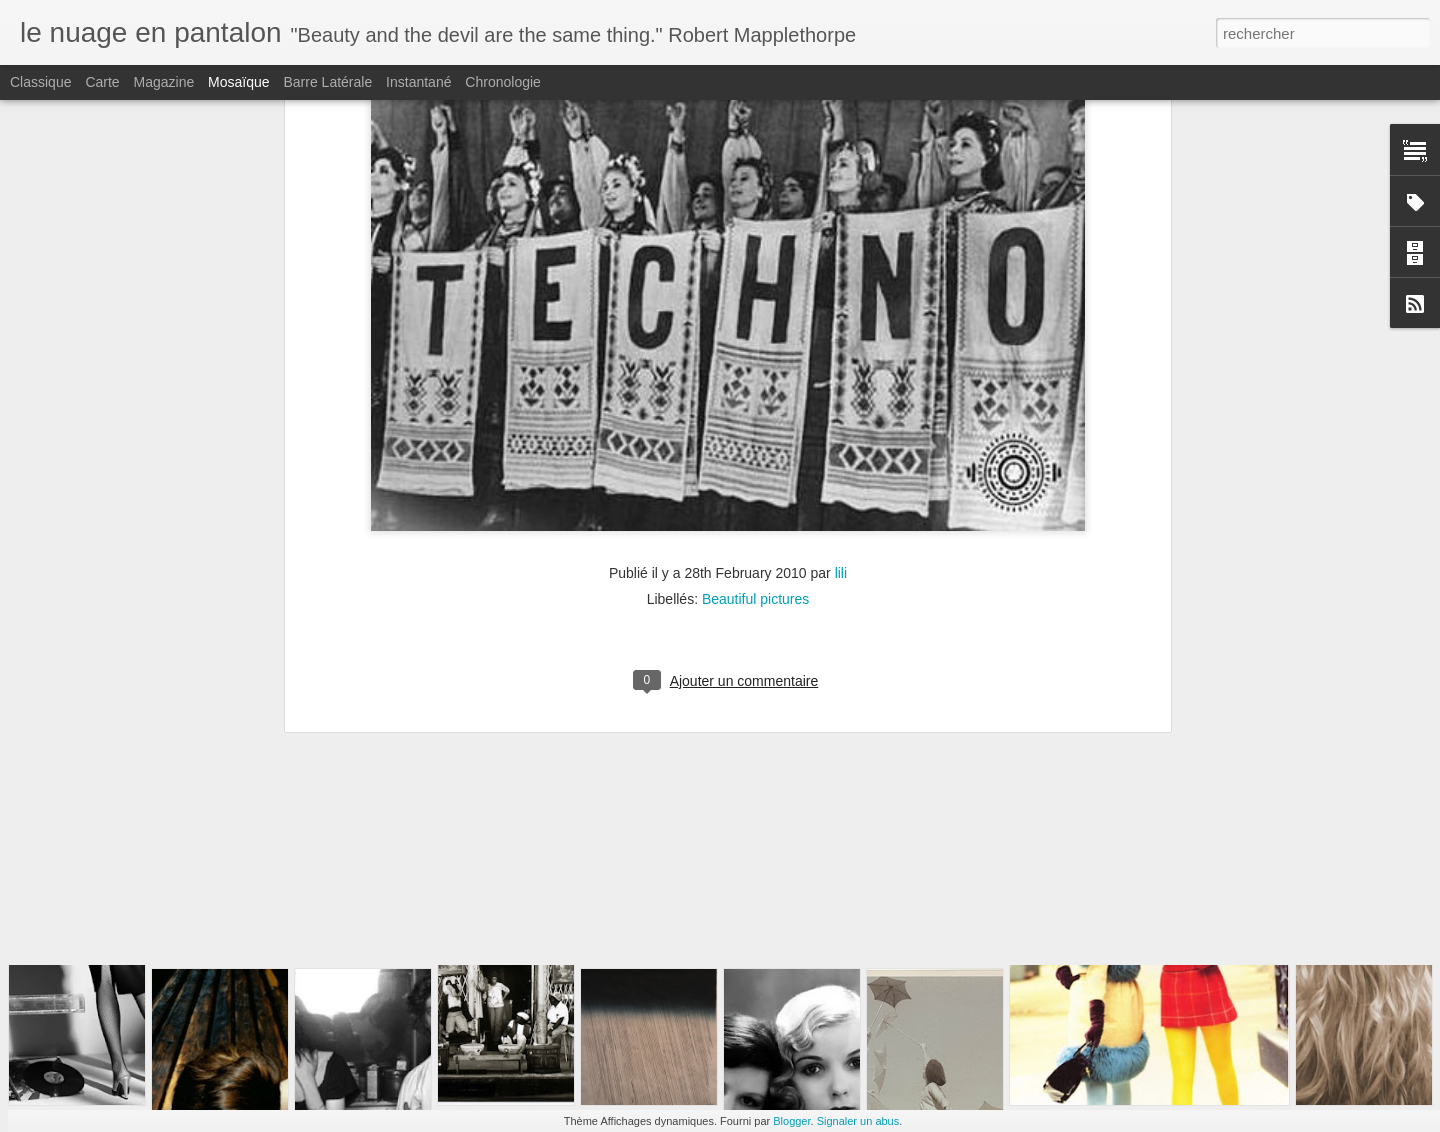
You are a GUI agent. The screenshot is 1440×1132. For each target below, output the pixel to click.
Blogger (791, 1121)
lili (841, 307)
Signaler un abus (858, 1121)
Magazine (164, 82)
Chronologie (503, 82)
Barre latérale (327, 82)
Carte (102, 82)
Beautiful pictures (755, 333)
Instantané (418, 82)
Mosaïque (238, 82)
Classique (40, 82)
